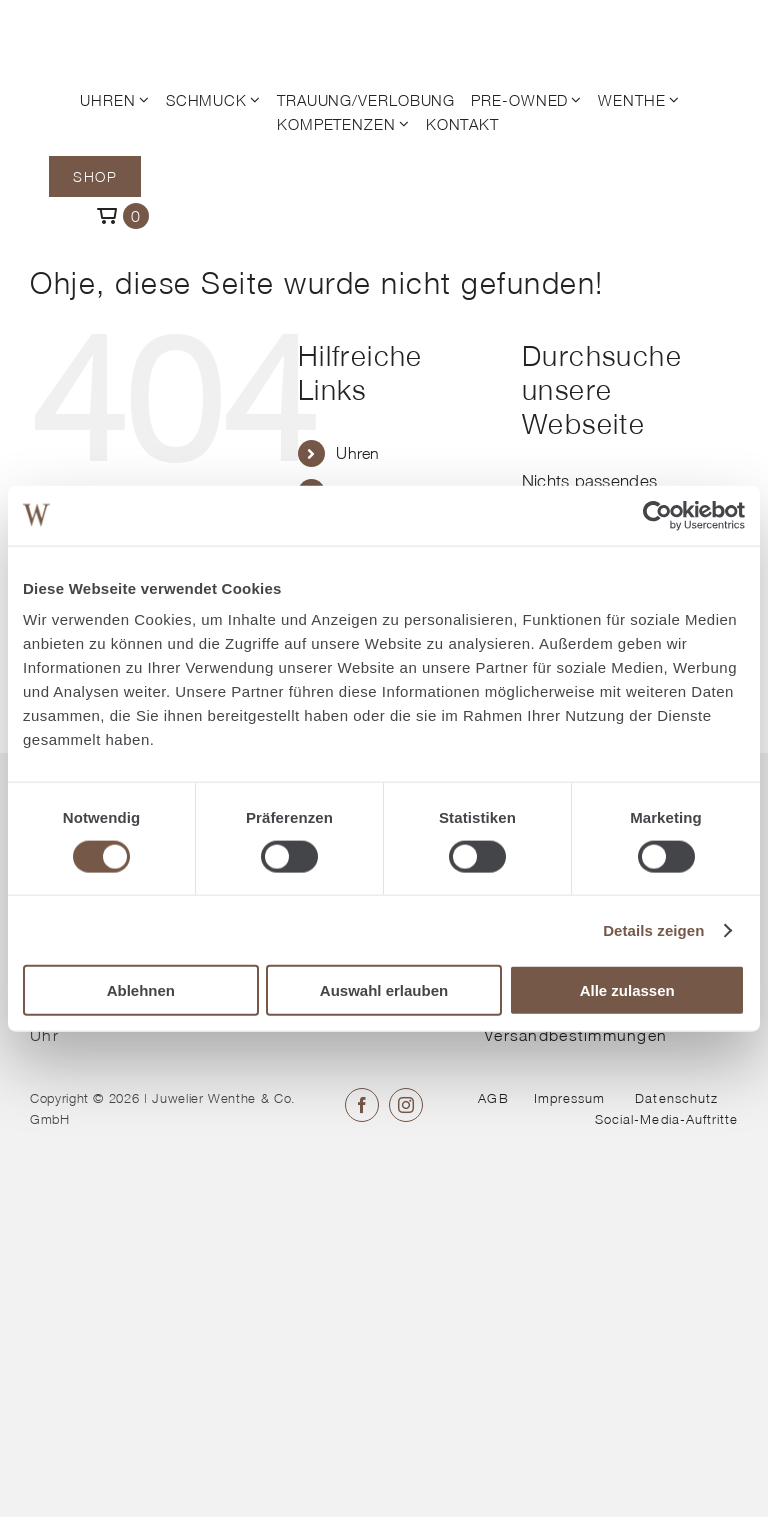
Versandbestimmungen (575, 1035)
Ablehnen (141, 990)
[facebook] (362, 1105)
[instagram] (406, 1105)
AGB (493, 1098)
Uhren (357, 453)
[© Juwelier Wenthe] (108, 28)
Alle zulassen (627, 990)
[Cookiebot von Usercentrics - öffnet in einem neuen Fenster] (657, 515)
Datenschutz (676, 1098)
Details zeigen (653, 929)
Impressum (569, 1098)
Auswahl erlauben (384, 990)
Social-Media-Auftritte (666, 1119)
